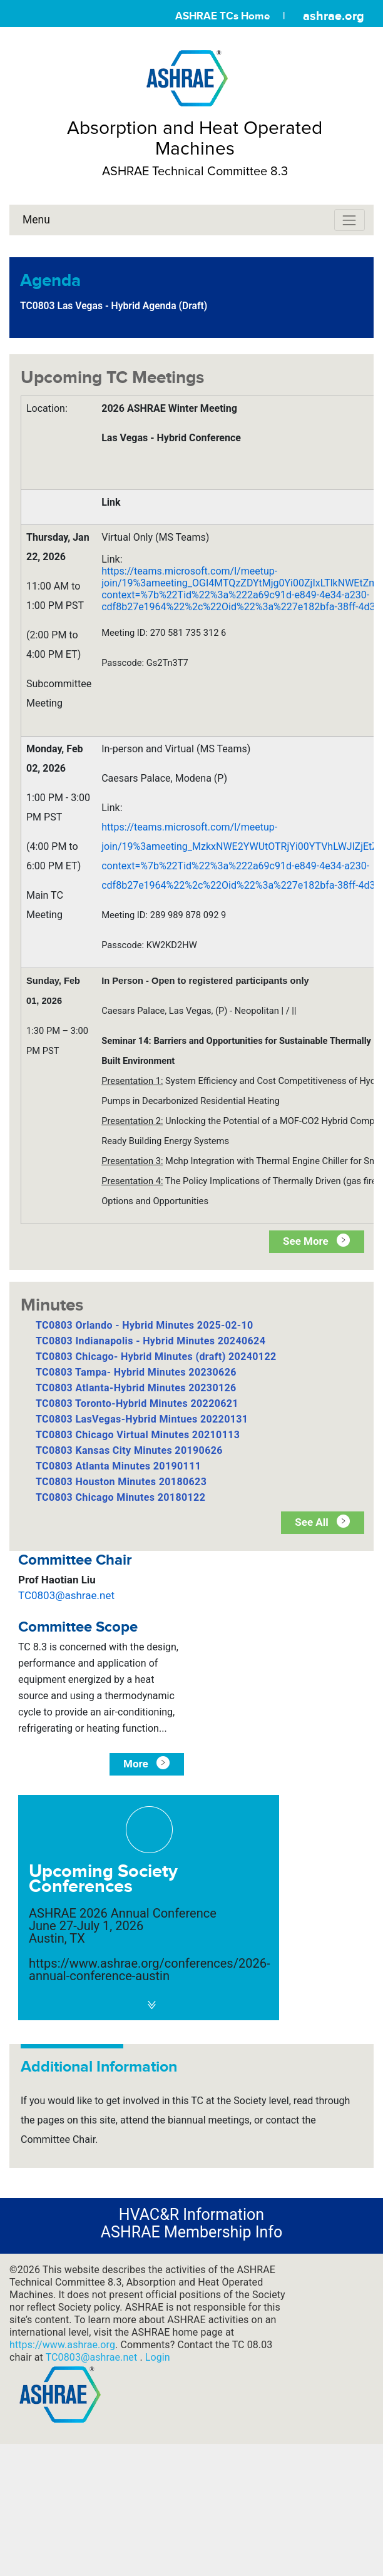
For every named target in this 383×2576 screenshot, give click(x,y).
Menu (36, 219)
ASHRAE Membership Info (191, 2232)
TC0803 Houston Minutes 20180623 (121, 1482)
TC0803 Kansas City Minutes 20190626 (129, 1450)
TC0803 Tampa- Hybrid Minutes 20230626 (136, 1372)
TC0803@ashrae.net (66, 1595)
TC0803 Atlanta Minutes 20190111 (118, 1466)
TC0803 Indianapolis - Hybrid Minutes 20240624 (150, 1341)
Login (157, 2357)
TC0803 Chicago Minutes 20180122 (120, 1497)
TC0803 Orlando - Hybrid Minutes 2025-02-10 (144, 1325)
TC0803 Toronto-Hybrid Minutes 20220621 (137, 1403)
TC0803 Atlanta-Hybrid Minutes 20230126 (136, 1388)
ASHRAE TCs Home (222, 16)
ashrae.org (333, 16)
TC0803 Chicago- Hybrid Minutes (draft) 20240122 (156, 1356)
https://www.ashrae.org (62, 2345)
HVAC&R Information (191, 2214)
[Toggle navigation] (349, 220)
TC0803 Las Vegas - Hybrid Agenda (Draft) (113, 306)
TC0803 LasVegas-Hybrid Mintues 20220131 (142, 1419)
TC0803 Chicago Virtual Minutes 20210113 (138, 1435)
